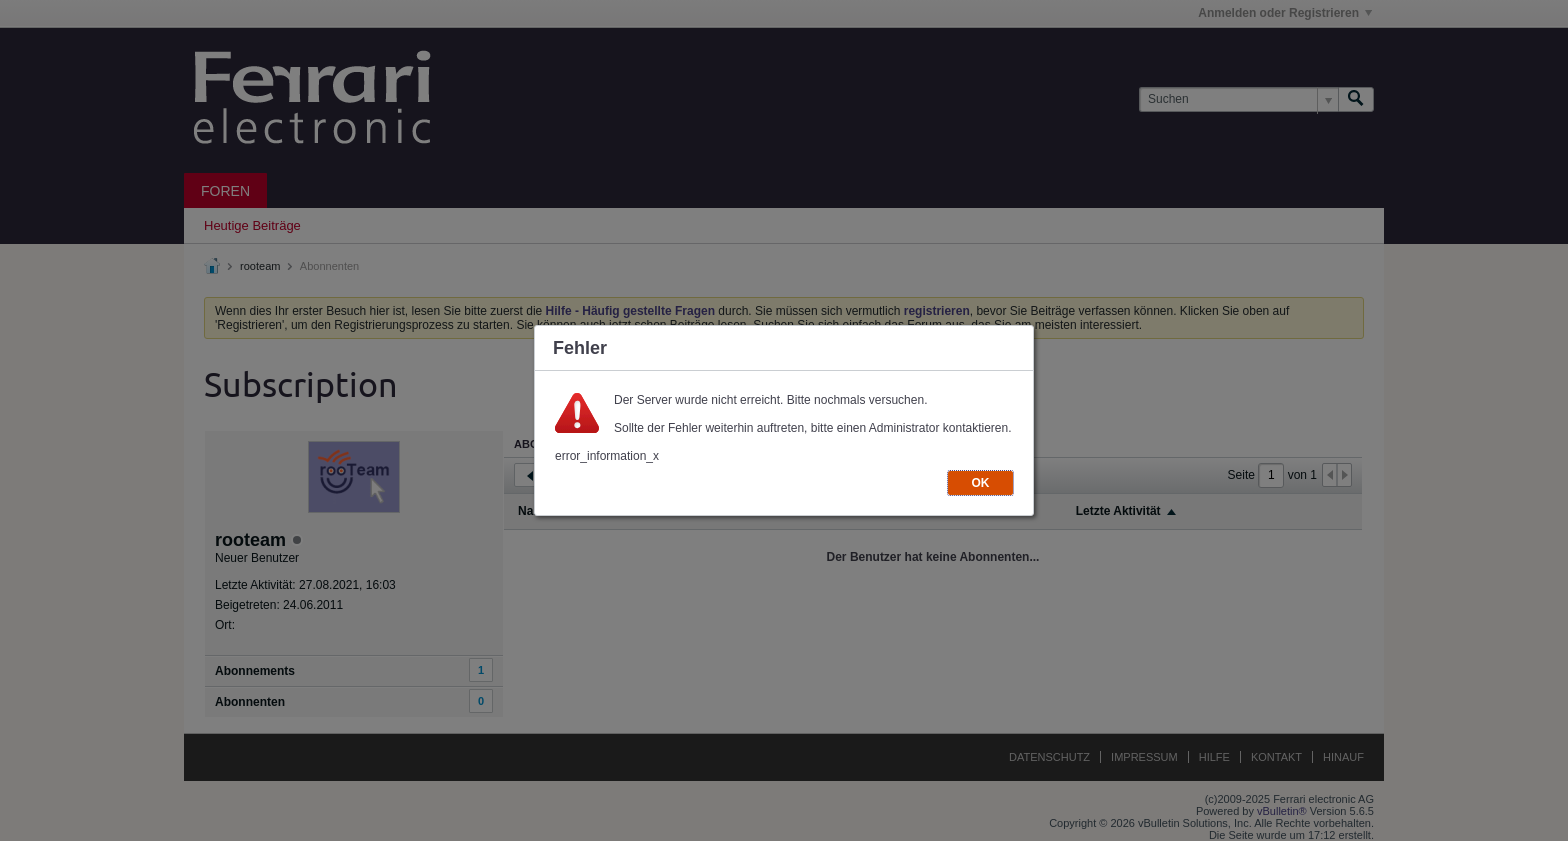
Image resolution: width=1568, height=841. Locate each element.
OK (981, 483)
